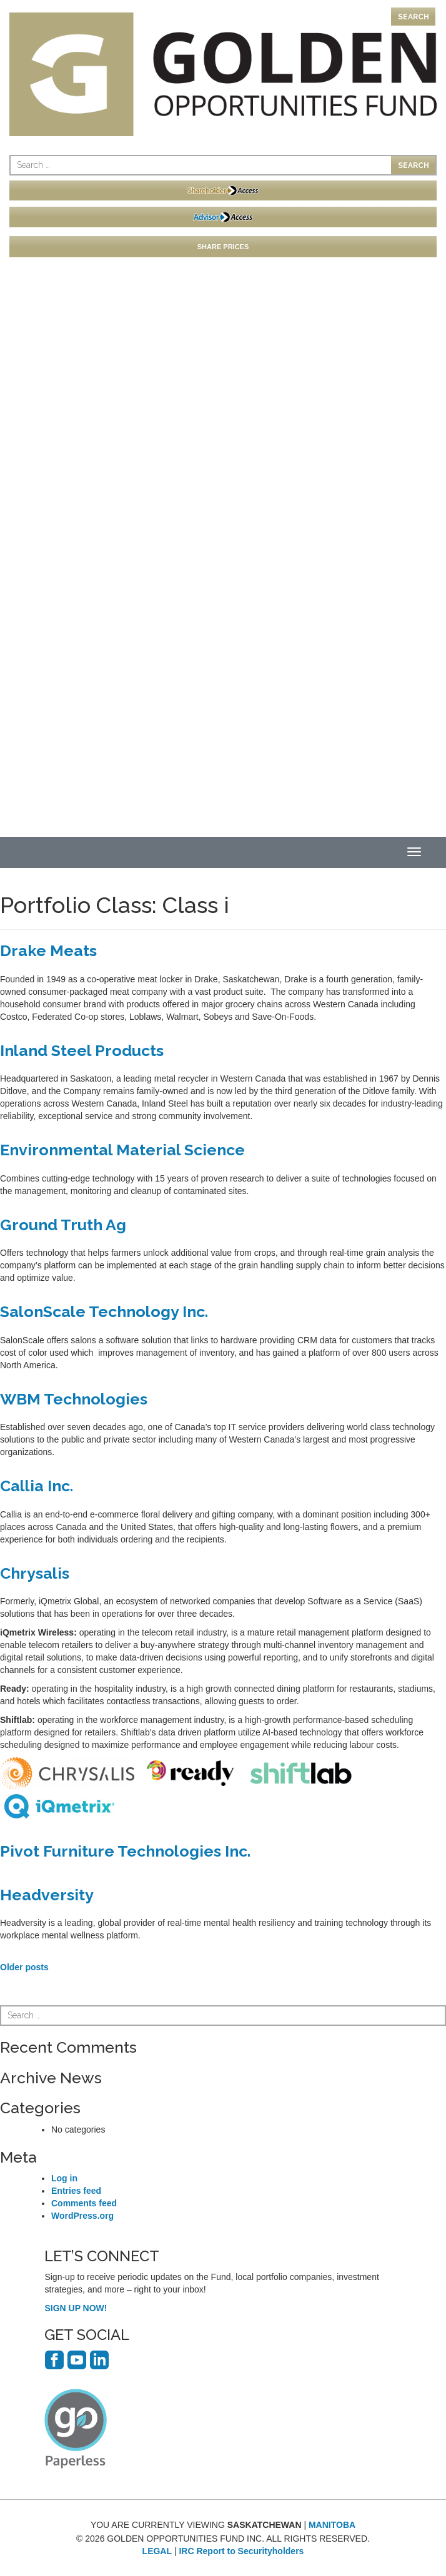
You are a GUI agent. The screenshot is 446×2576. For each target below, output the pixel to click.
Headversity (47, 1894)
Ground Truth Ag (63, 1224)
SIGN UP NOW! (75, 2308)
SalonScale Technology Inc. (104, 1311)
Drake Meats (48, 950)
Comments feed (84, 2203)
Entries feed (76, 2191)
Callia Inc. (36, 1485)
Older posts (24, 1967)
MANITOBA (332, 2525)
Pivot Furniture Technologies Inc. (125, 1851)
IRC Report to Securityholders (241, 2551)
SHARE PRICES (223, 246)
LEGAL (157, 2551)
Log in (64, 2178)
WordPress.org (82, 2216)
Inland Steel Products (82, 1050)
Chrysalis (34, 1573)
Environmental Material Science (122, 1149)
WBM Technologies (73, 1398)
